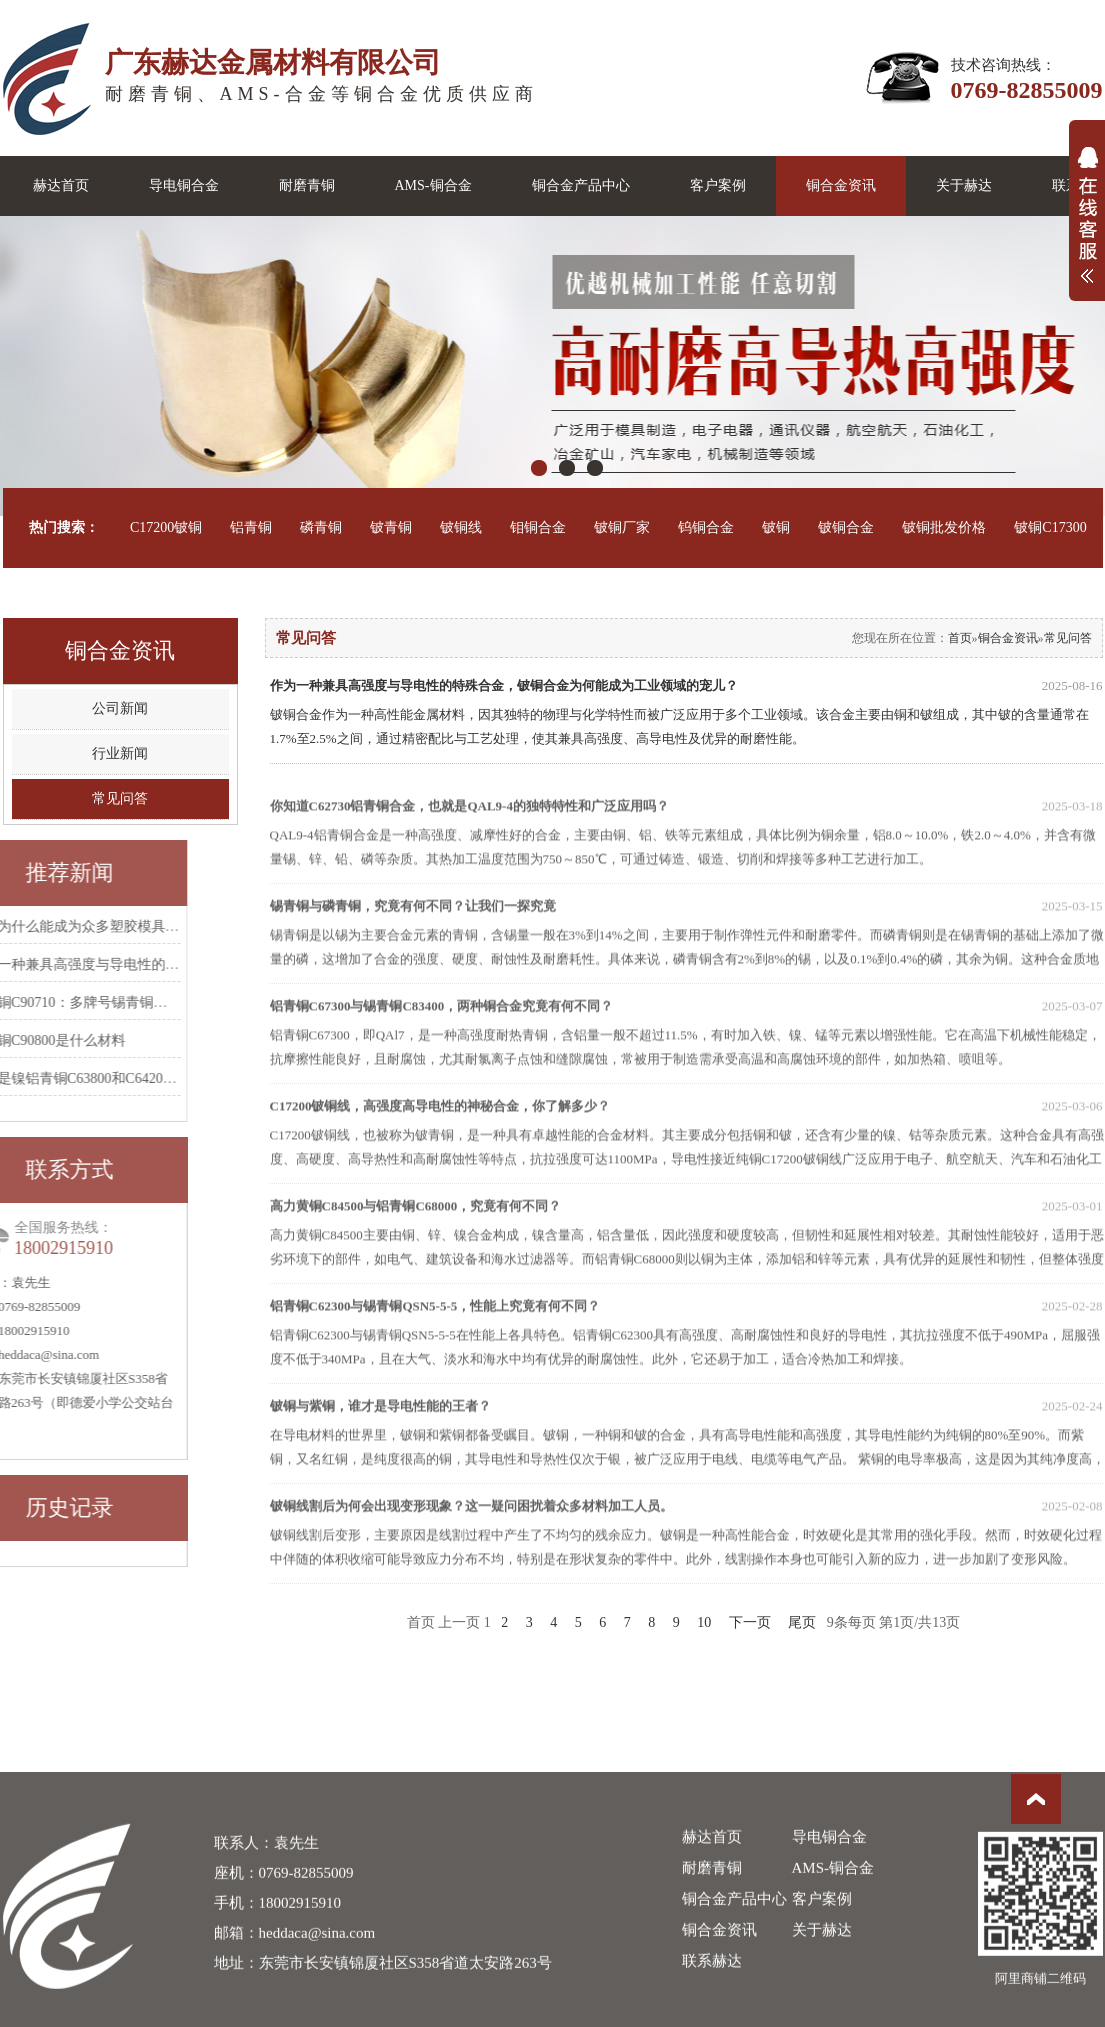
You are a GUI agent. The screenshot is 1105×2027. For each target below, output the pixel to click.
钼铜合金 (538, 527)
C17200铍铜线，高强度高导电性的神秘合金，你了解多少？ (686, 1142)
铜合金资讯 (841, 185)
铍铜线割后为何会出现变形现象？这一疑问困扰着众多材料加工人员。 (686, 1542)
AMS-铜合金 (433, 185)
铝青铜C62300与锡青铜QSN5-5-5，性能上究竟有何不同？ (686, 1342)
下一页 (750, 1622)
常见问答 (120, 798)
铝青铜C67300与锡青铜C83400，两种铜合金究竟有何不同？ (686, 1042)
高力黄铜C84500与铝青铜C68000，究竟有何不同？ (686, 1242)
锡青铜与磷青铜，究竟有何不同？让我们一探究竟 (686, 942)
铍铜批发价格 (944, 527)
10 (704, 1622)
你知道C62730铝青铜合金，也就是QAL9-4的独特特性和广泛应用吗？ (686, 842)
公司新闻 (120, 708)
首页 (960, 638)
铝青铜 (251, 527)
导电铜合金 (184, 185)
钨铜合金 (706, 527)
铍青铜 (391, 527)
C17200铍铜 (166, 527)
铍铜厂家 (622, 527)
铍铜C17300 (1050, 527)
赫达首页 (61, 185)
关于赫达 (964, 185)
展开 (1087, 226)
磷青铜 (321, 527)
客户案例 (718, 185)
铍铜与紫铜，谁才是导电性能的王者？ (686, 1442)
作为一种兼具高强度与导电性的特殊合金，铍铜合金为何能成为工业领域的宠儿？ (686, 686)
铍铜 (776, 527)
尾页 (802, 1622)
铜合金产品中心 (581, 185)
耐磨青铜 (307, 185)
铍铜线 (461, 527)
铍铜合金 (846, 527)
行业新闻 (120, 753)
